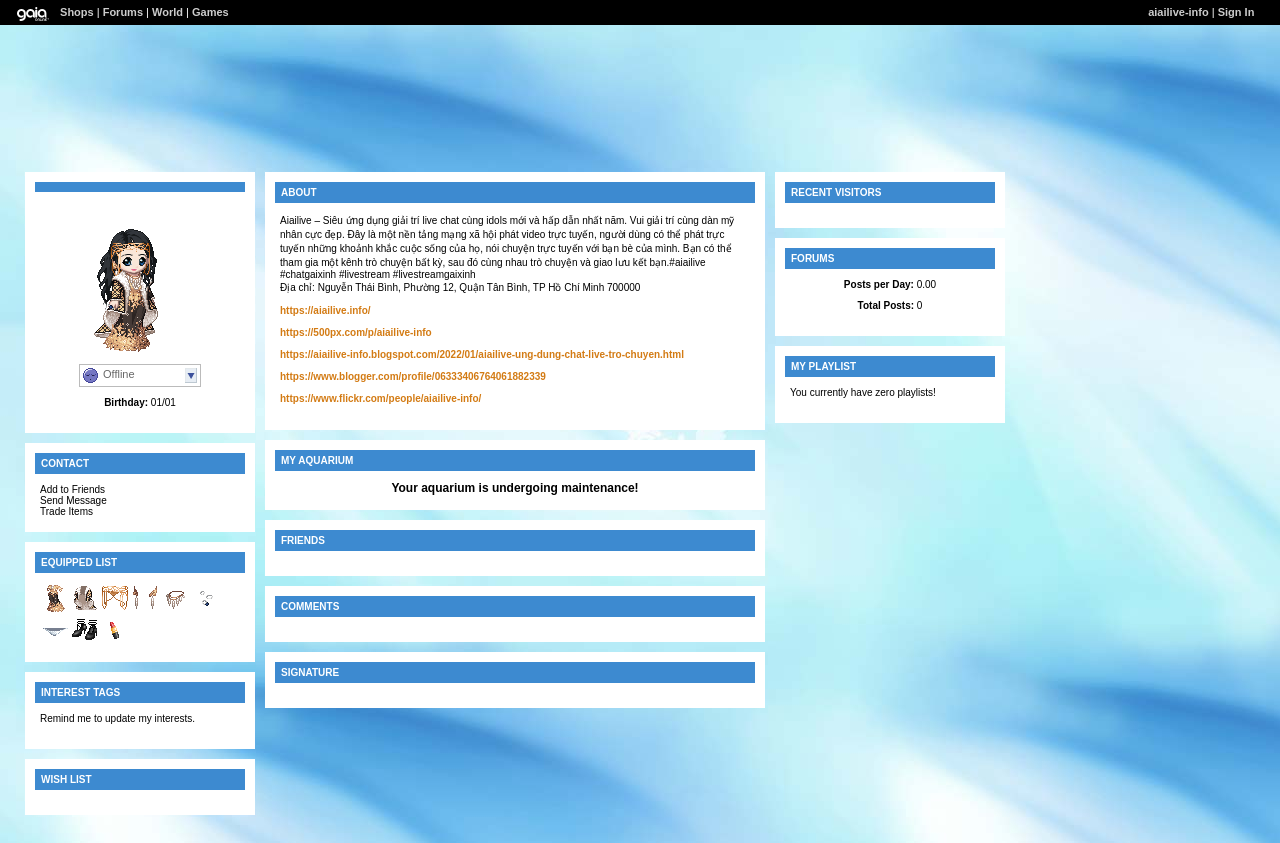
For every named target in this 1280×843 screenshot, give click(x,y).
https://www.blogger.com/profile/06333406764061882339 (413, 376)
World (167, 12)
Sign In (1236, 12)
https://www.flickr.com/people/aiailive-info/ (380, 398)
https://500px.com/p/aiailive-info (356, 332)
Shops (77, 12)
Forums (123, 12)
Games (210, 12)
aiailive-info (1178, 12)
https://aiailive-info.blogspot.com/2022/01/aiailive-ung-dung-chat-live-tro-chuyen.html (482, 354)
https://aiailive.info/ (325, 310)
